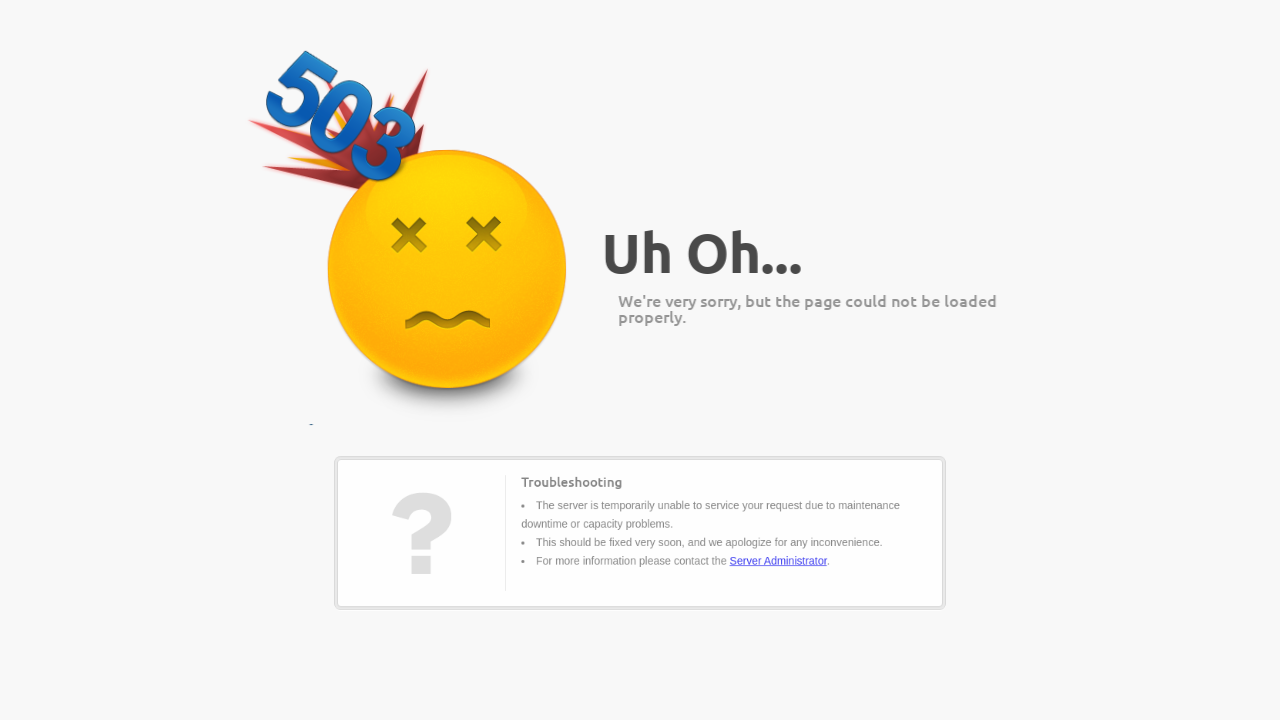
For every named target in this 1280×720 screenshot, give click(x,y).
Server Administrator (754, 555)
